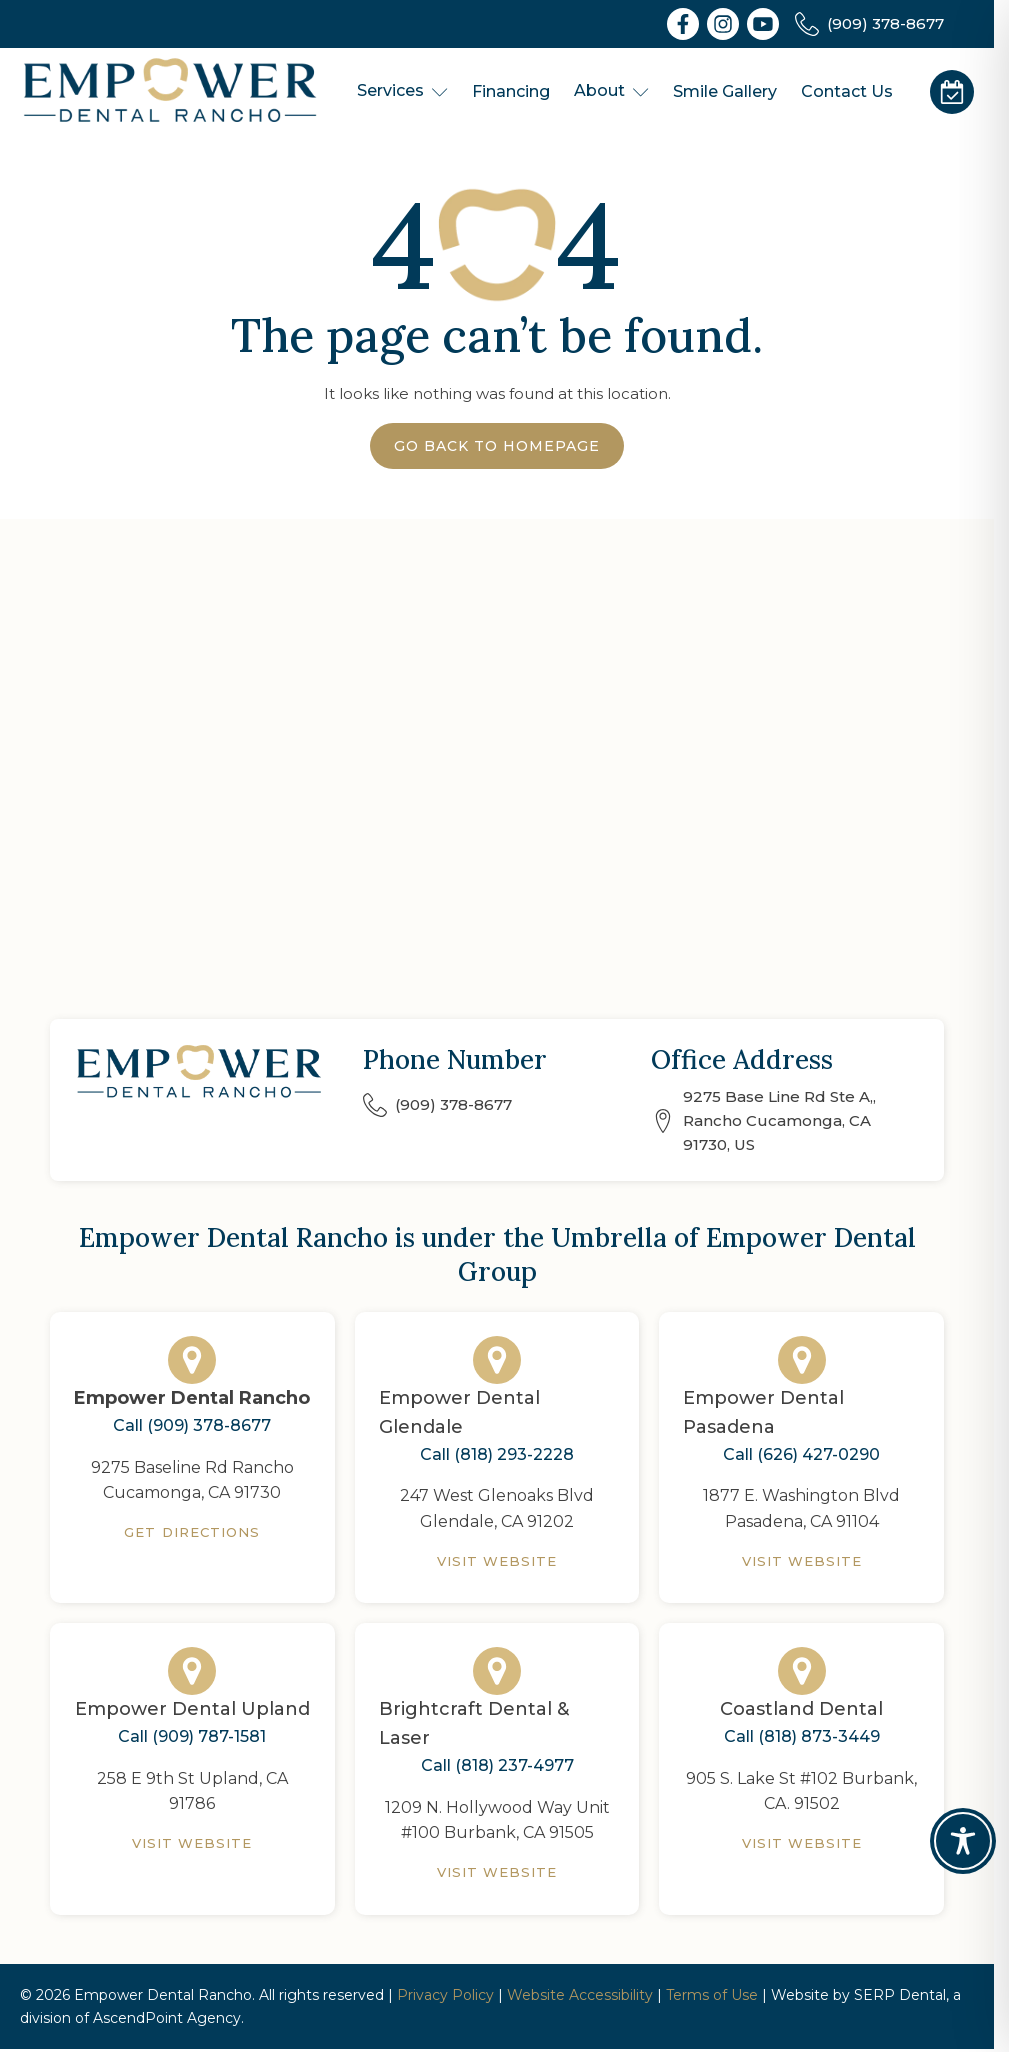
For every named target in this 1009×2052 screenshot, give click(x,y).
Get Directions (192, 1532)
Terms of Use (712, 1995)
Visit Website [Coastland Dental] (802, 1843)
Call (192, 1426)
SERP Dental (900, 1995)
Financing (511, 91)
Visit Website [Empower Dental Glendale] (497, 1561)
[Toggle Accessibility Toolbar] (963, 1841)
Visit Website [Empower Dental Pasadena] (802, 1561)
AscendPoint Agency (167, 2018)
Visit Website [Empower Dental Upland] (192, 1843)
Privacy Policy (445, 1995)
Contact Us (847, 91)
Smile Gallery (725, 91)
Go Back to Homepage (497, 446)
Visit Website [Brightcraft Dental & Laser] (497, 1872)
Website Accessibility (580, 1995)
